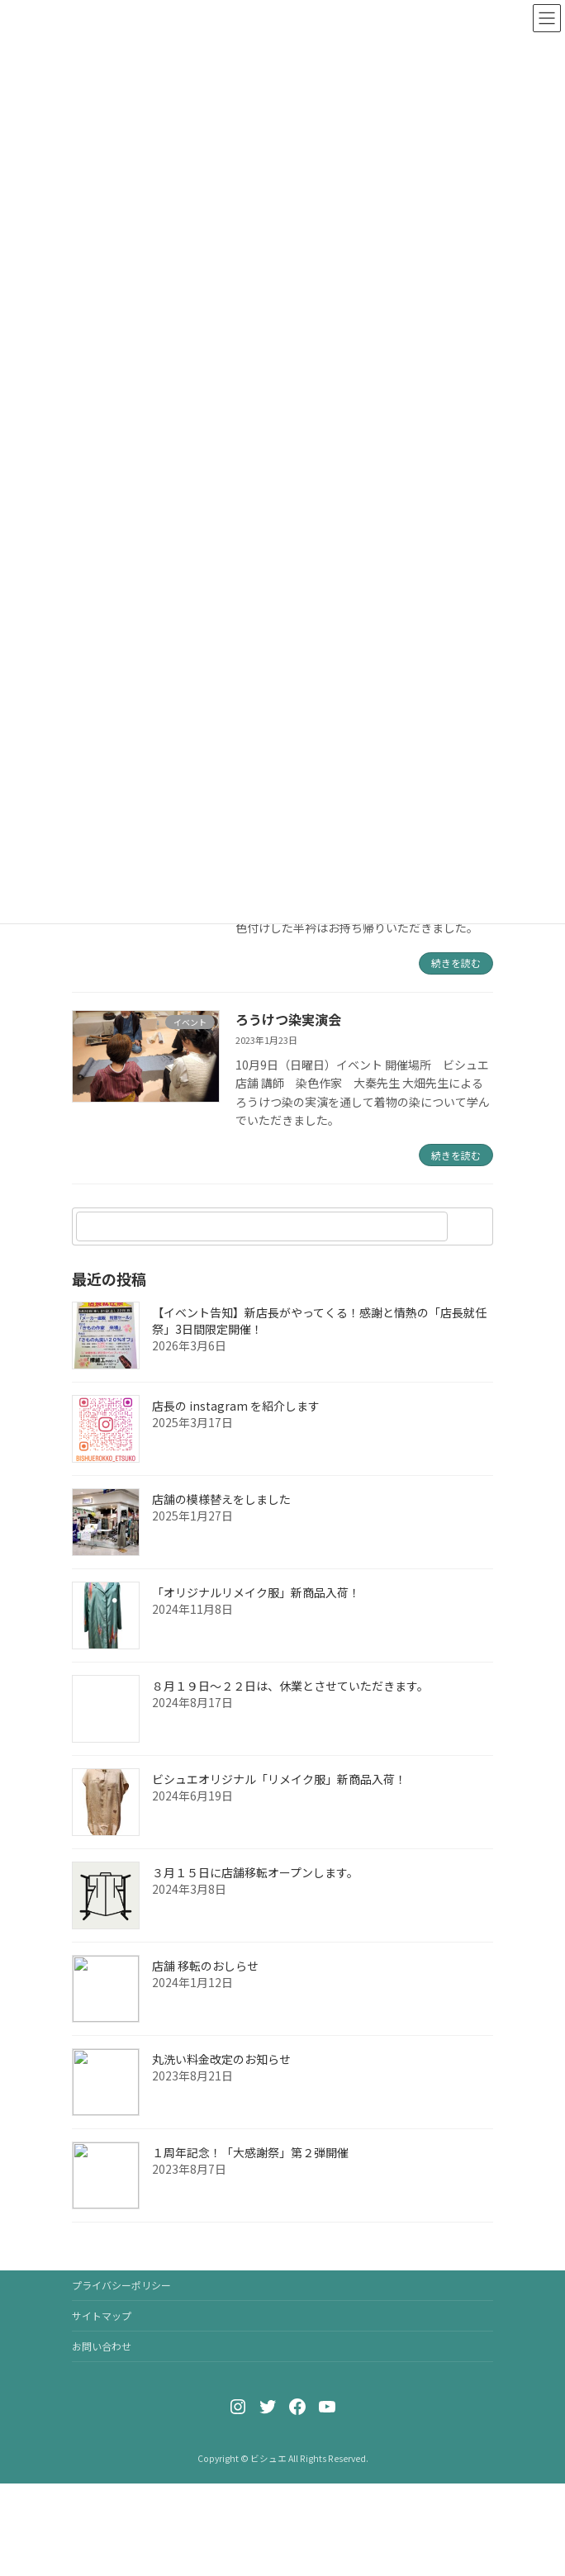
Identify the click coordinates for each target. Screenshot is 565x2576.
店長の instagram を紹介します (236, 1405)
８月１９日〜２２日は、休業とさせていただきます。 (290, 1685)
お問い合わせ (101, 2346)
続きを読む (456, 963)
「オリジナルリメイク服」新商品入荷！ (256, 1592)
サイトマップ (101, 2315)
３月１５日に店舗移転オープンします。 (255, 1872)
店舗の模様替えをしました (221, 1499)
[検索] (472, 1226)
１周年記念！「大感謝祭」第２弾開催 (250, 2152)
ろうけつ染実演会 (288, 1019)
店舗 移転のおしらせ (205, 1965)
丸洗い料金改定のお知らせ (221, 2059)
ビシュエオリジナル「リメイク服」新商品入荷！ (279, 1779)
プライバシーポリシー (121, 2285)
